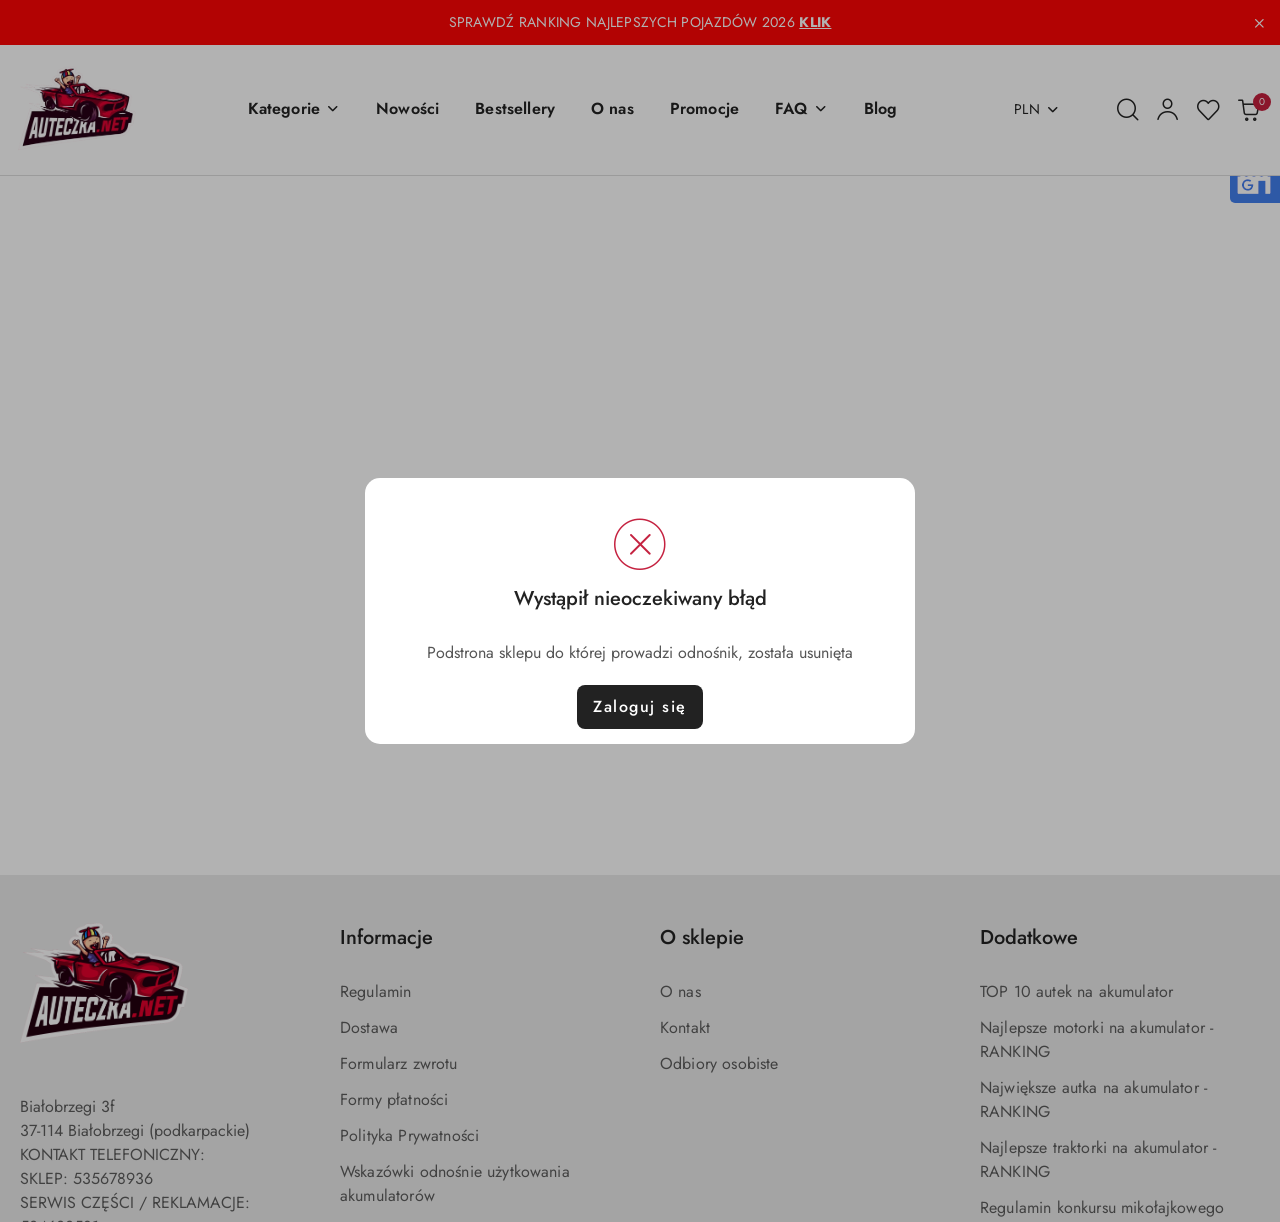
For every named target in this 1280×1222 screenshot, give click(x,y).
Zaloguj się (640, 706)
